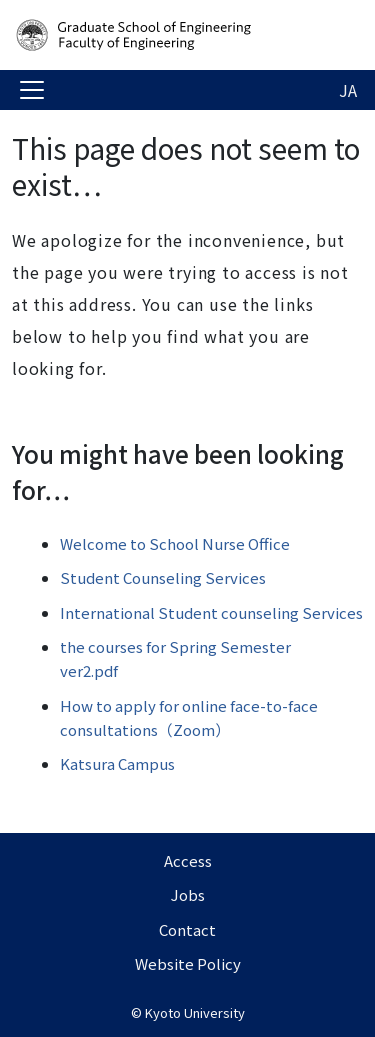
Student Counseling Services (163, 577)
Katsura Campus (117, 763)
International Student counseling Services (211, 612)
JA (348, 90)
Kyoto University (195, 1012)
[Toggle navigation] (32, 90)
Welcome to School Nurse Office (175, 543)
